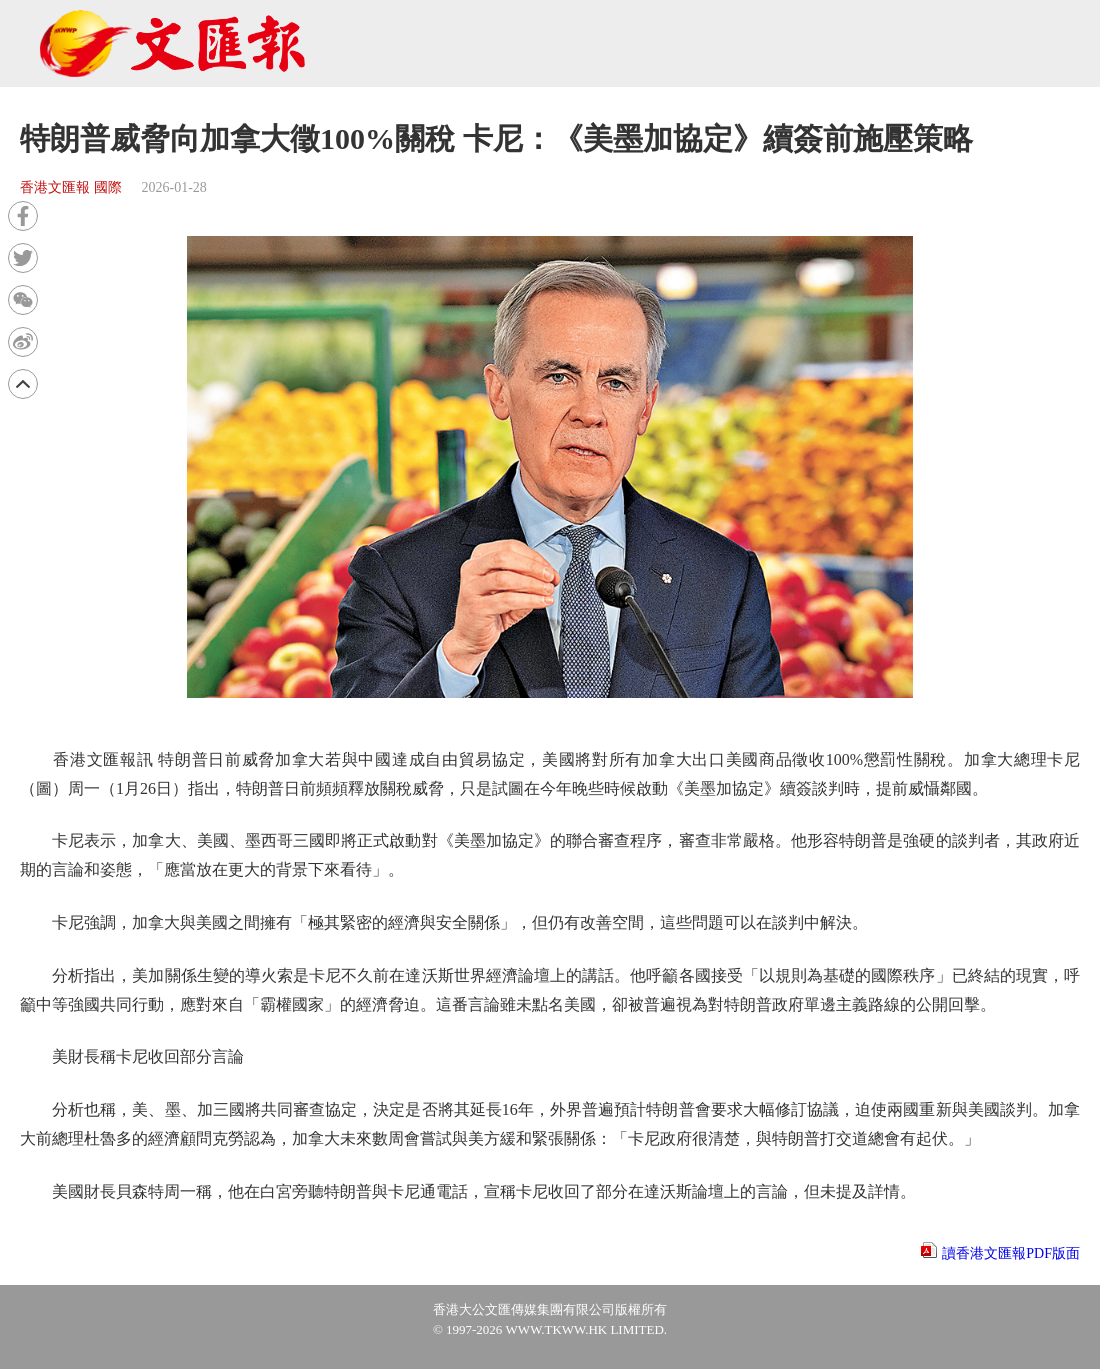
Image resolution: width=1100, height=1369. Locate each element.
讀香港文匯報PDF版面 (1011, 1253)
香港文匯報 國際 (71, 187)
